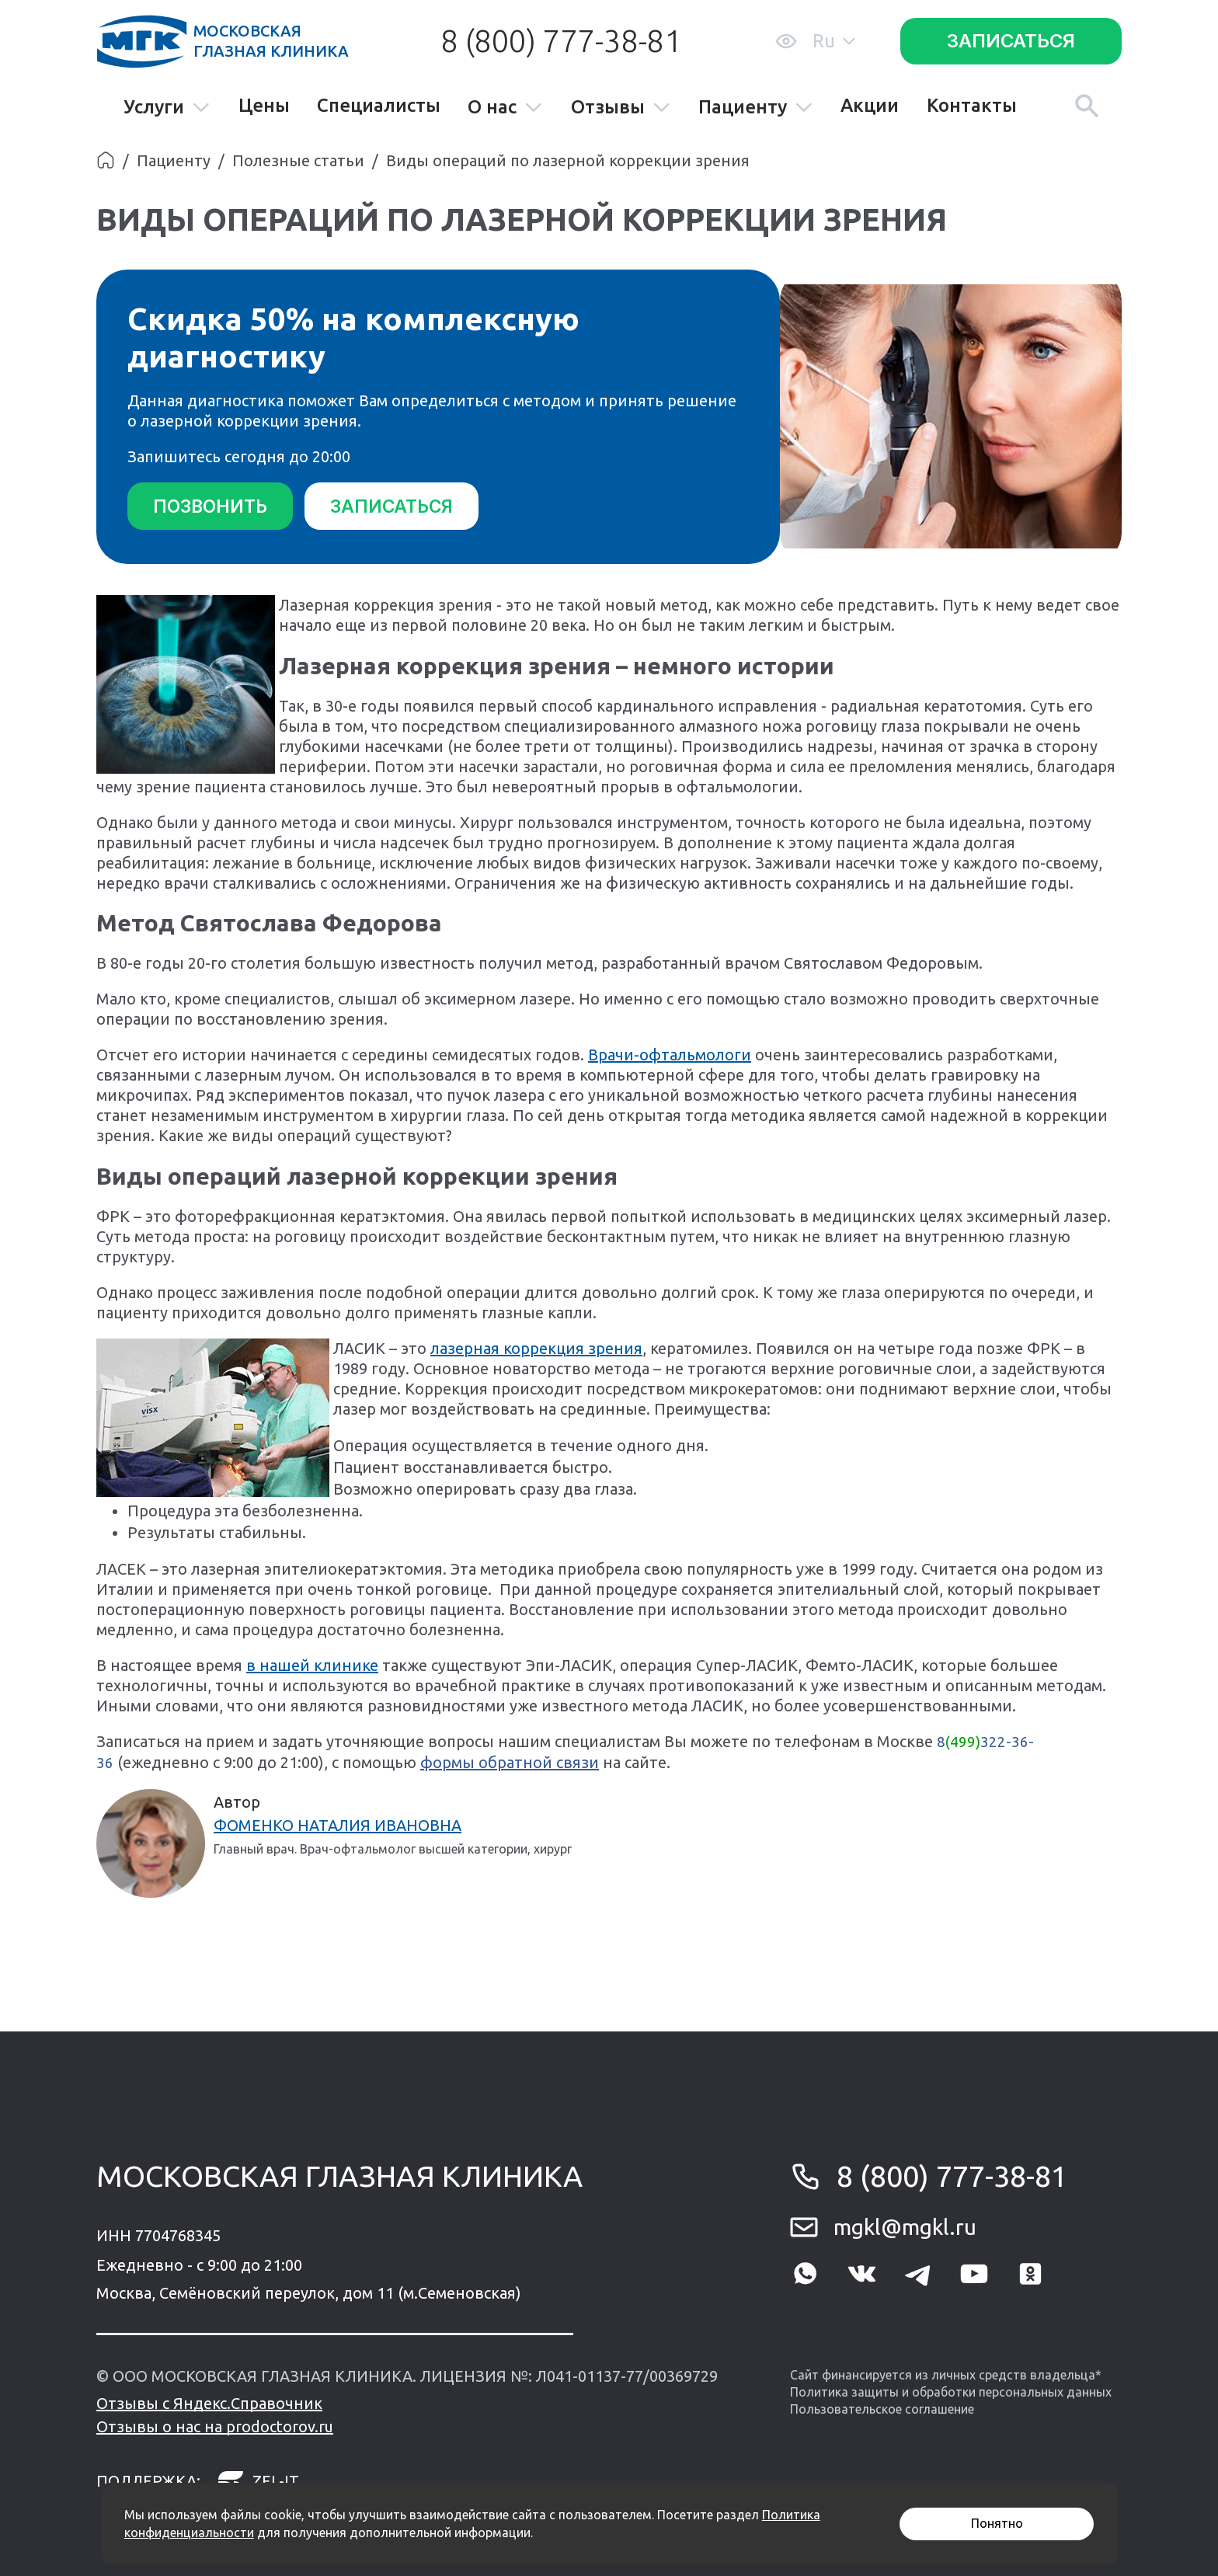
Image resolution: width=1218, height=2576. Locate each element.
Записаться (1011, 41)
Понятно (997, 2523)
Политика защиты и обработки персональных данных (951, 2390)
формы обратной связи (509, 1761)
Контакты (972, 105)
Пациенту (755, 107)
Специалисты (378, 105)
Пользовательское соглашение (882, 2408)
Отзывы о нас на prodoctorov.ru (214, 2425)
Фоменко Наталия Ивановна (337, 1824)
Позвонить (213, 506)
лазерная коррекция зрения (536, 1347)
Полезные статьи (298, 160)
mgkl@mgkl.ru (904, 2225)
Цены (264, 105)
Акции (869, 105)
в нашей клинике (312, 1664)
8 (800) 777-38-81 (560, 40)
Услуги (167, 107)
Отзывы (621, 107)
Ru (834, 40)
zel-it (258, 2480)
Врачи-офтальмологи (669, 1054)
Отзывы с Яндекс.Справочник (209, 2402)
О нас (505, 107)
